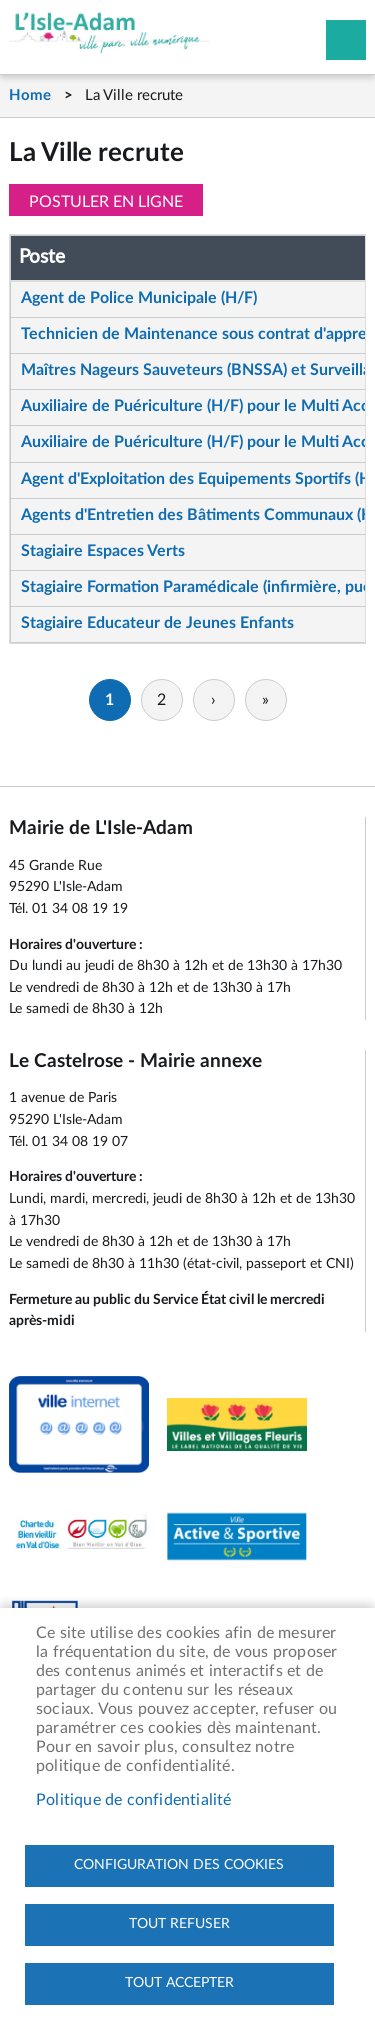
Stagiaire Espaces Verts (103, 551)
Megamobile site (346, 40)
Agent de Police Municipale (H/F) (139, 298)
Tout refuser (179, 1924)
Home (30, 95)
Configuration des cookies (179, 1865)
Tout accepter (179, 1983)
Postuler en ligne (106, 202)
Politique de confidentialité (134, 1800)
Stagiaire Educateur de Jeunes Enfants (157, 623)
